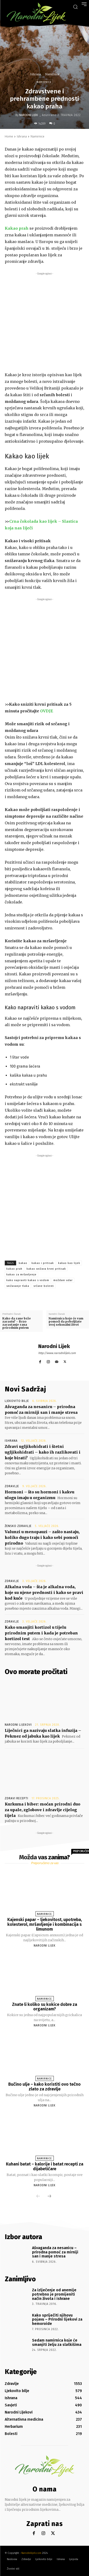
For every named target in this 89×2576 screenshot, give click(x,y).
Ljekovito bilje (17, 1401)
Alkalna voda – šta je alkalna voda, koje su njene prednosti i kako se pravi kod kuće (44, 1592)
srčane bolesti (43, 1286)
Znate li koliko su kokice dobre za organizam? (44, 2007)
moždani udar (63, 1280)
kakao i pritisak (43, 1263)
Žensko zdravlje (18, 1526)
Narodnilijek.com (31, 2553)
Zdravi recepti (16, 1798)
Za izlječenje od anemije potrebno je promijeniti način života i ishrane (54, 2294)
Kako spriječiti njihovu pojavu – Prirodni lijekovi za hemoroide (57, 2319)
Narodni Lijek (28, 115)
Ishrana (35, 74)
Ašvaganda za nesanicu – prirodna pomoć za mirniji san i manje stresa (55, 2252)
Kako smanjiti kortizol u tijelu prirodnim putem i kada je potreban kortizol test (41, 1633)
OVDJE (46, 711)
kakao (23, 1263)
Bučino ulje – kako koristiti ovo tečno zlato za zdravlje (44, 2087)
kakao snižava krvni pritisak (46, 1268)
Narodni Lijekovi (18, 1724)
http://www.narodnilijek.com (57, 1353)
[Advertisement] (44, 320)
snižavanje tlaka (17, 1286)
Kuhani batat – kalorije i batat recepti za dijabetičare (44, 2166)
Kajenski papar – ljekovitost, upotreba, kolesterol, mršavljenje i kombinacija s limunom (44, 1924)
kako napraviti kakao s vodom (27, 1280)
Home (9, 136)
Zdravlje (12, 1486)
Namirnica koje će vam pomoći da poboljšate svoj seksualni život (66, 1321)
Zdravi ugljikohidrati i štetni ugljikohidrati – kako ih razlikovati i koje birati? (42, 1452)
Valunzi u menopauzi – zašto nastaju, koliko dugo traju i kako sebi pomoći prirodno (42, 1537)
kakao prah (14, 1268)
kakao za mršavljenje (21, 1274)
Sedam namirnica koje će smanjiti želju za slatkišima (56, 2342)
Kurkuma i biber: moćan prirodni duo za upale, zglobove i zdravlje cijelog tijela (42, 1810)
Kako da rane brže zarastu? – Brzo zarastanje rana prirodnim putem (16, 1323)
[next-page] (49, 2196)
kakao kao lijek (69, 1263)
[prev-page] (38, 2196)
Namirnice (52, 74)
